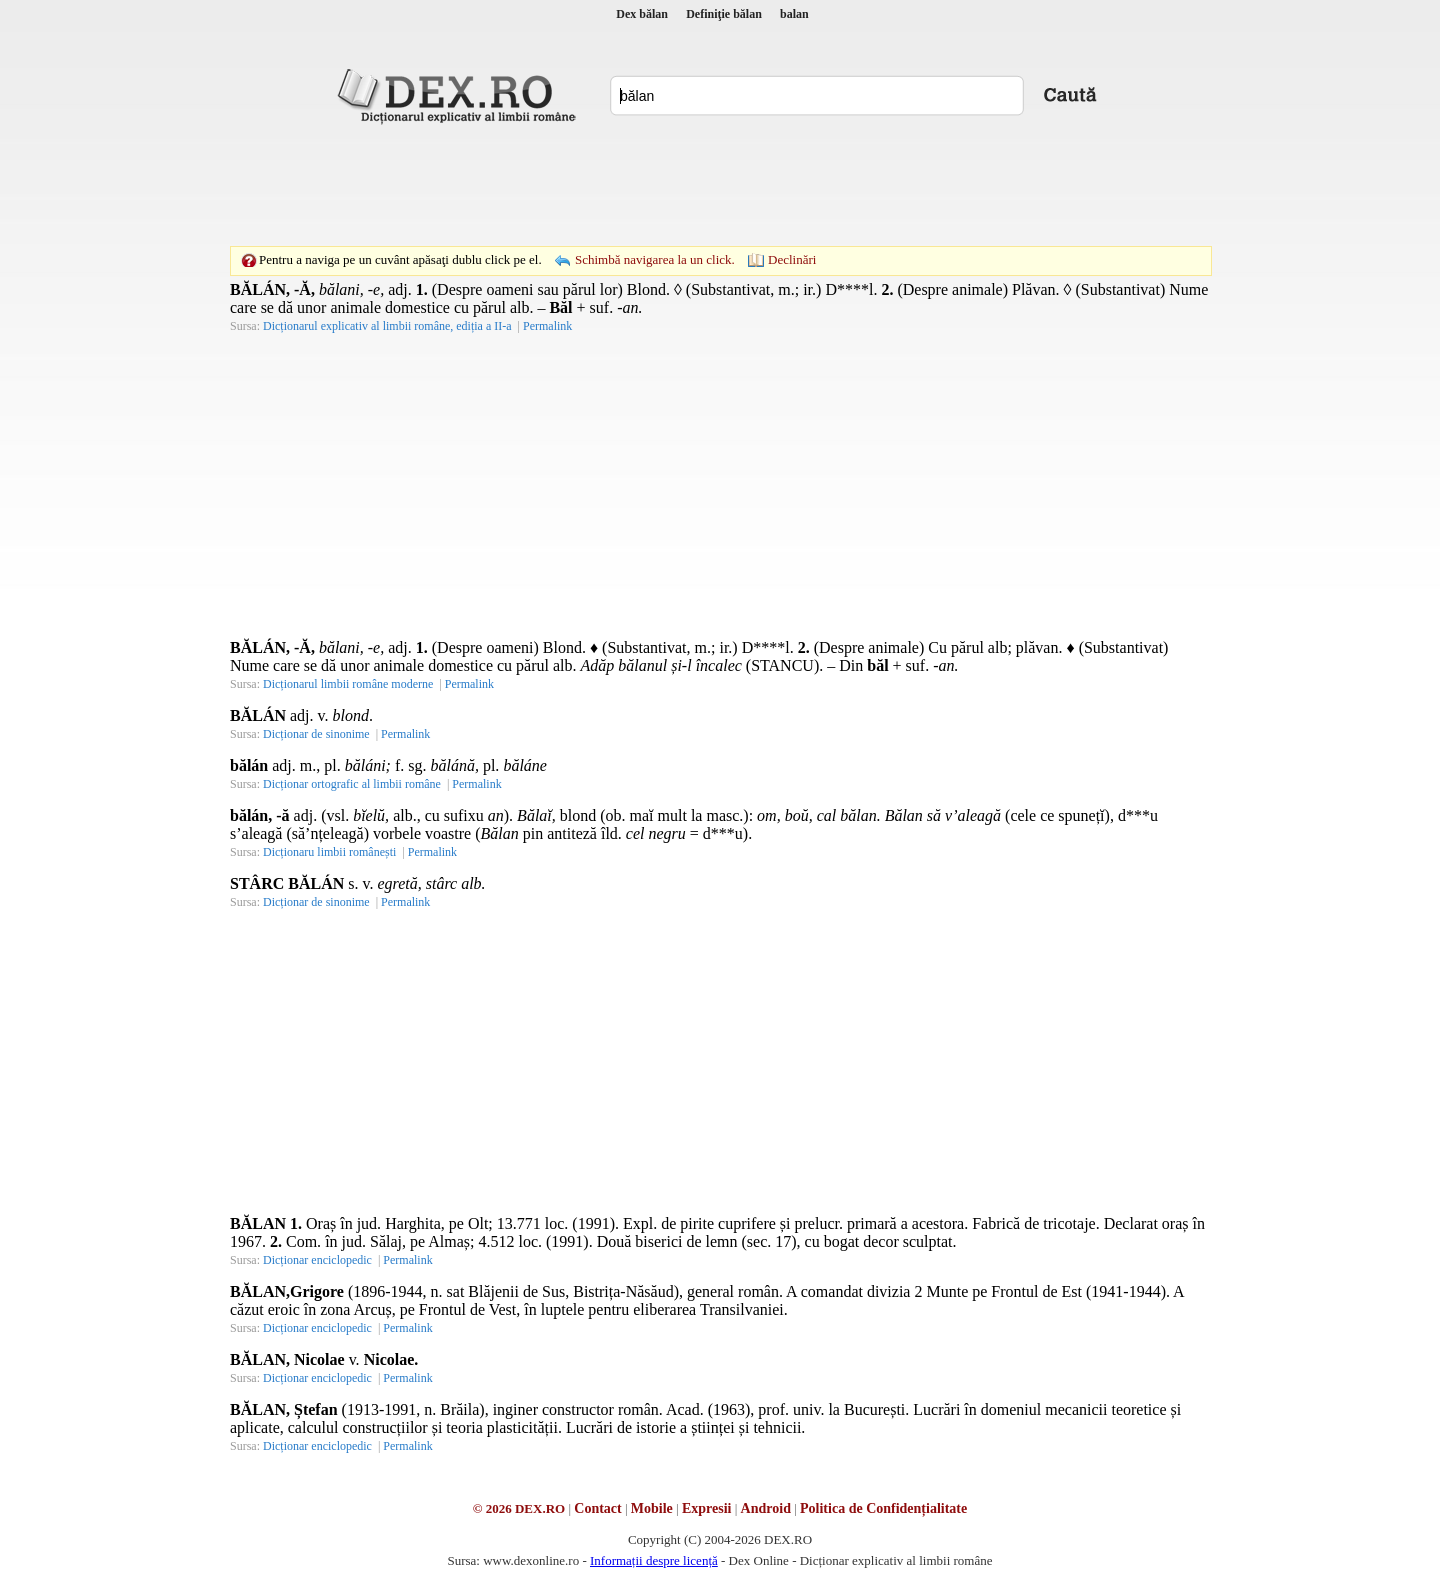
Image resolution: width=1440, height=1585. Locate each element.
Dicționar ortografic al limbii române (352, 784)
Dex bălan (642, 14)
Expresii (707, 1508)
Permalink (547, 326)
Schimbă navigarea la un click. (655, 259)
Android (766, 1508)
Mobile (652, 1508)
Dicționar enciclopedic (317, 1260)
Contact (597, 1508)
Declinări (792, 259)
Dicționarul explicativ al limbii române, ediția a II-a (387, 326)
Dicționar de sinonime (316, 734)
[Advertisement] (720, 185)
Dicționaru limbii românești (329, 852)
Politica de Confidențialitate (883, 1508)
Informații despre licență (654, 1560)
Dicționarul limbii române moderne (348, 684)
